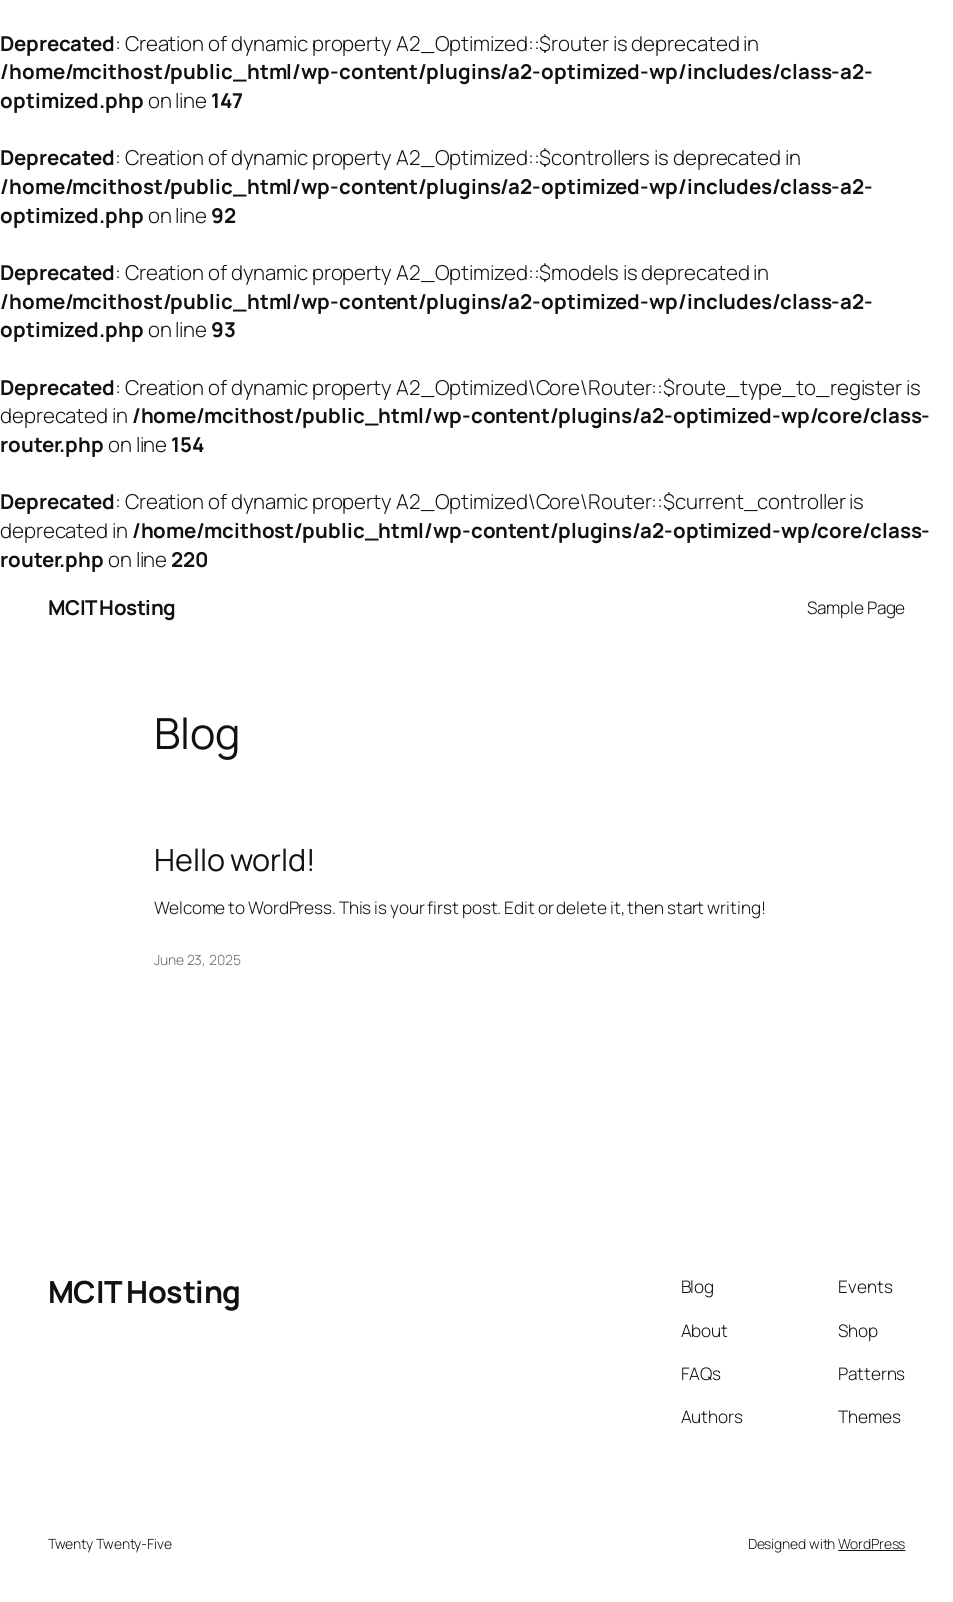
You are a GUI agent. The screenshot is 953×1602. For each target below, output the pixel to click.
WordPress (871, 1543)
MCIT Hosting (112, 607)
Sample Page (856, 607)
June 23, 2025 (197, 959)
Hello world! (235, 860)
